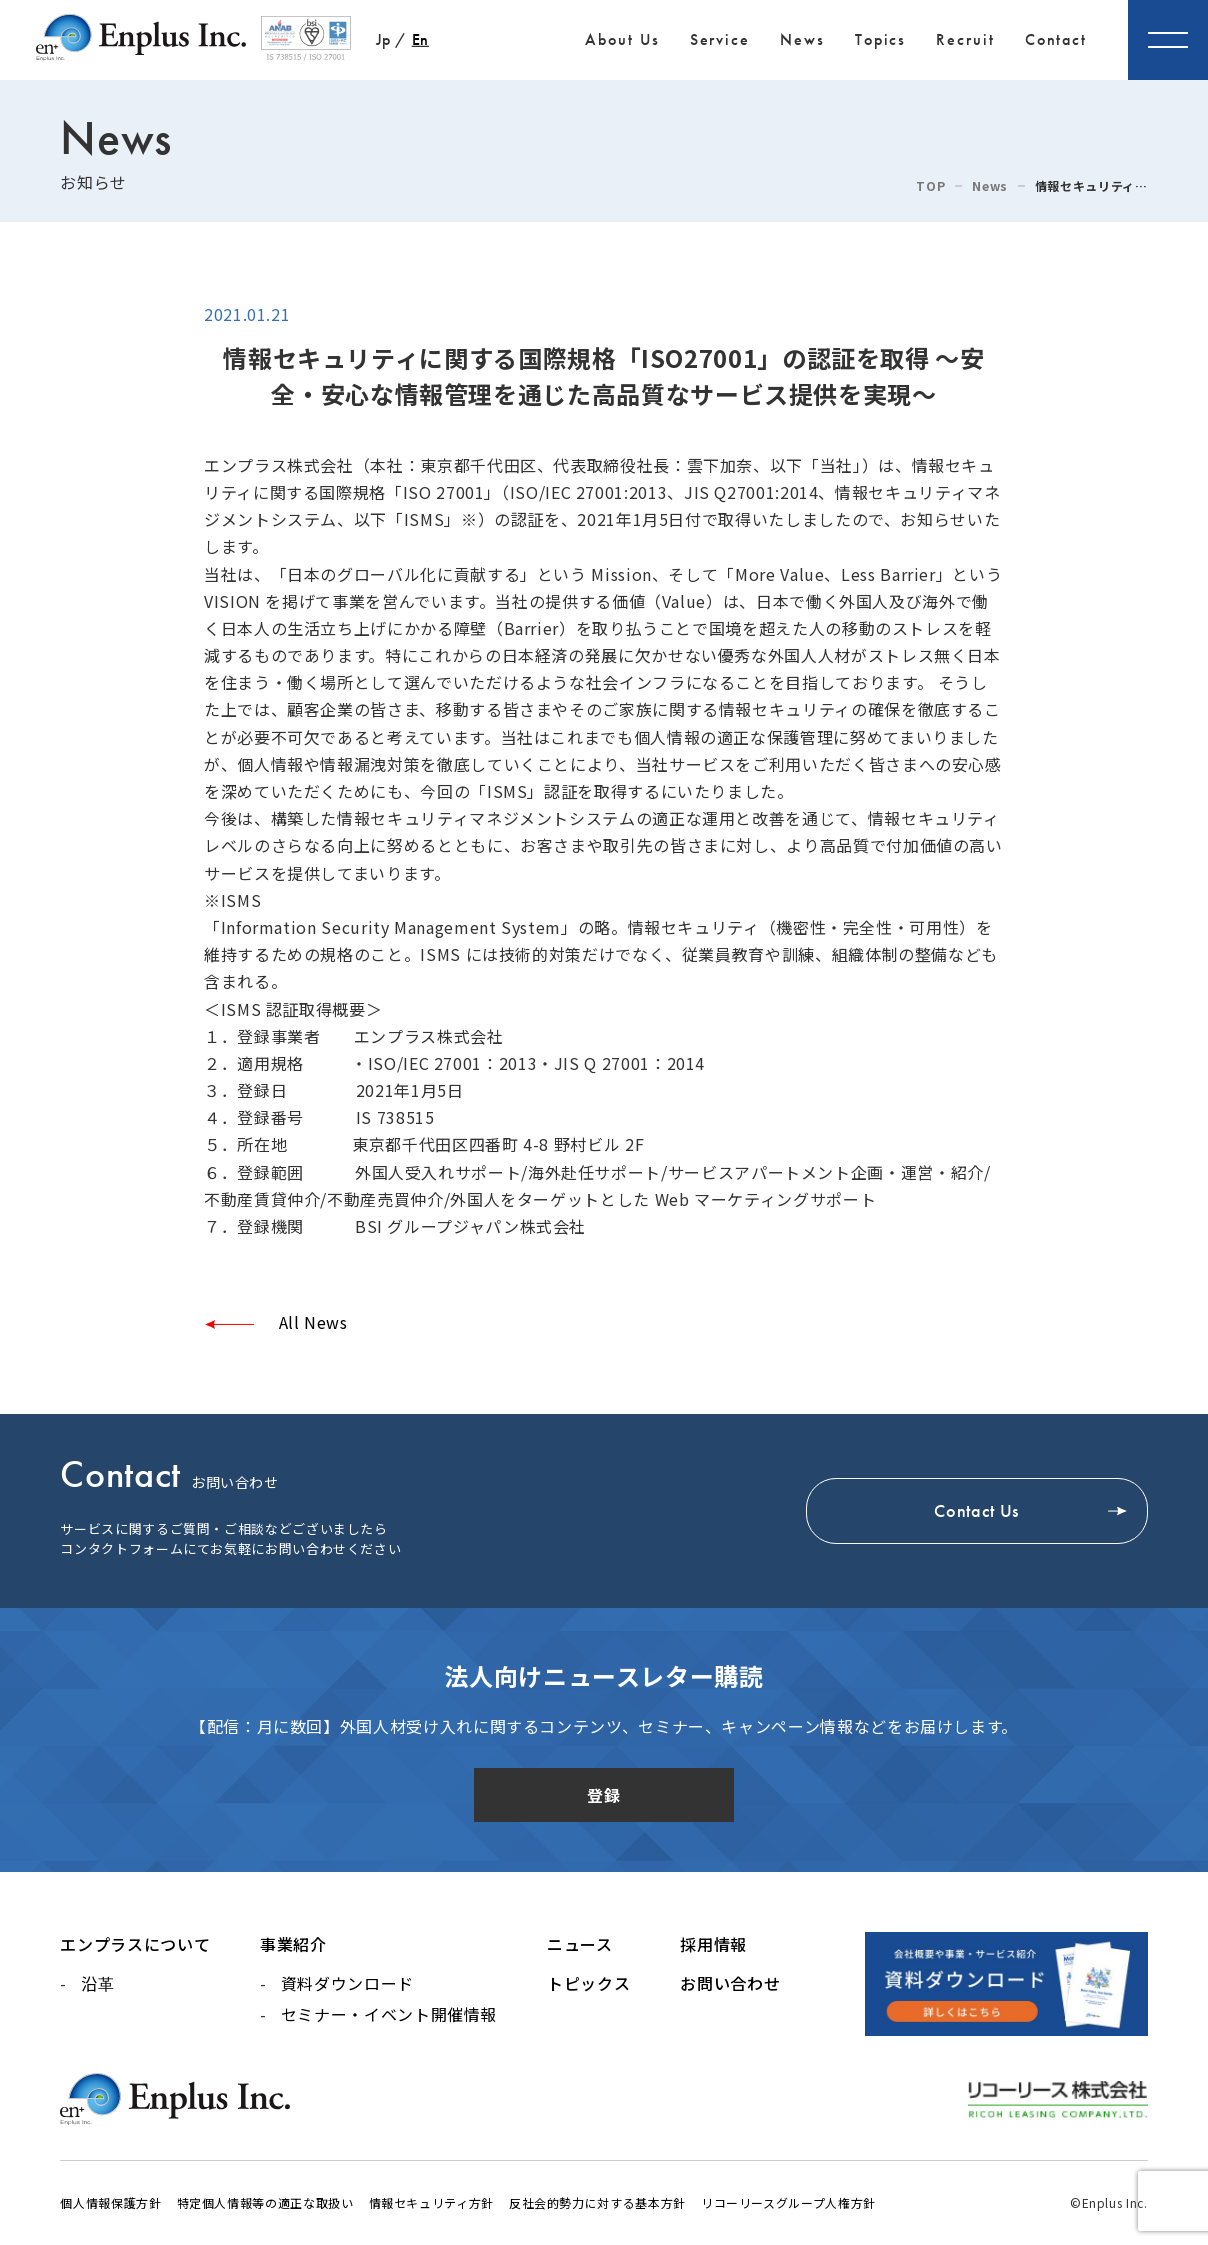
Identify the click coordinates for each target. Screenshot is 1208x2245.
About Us (622, 39)
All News (311, 1322)
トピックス (588, 1983)
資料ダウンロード (347, 1983)
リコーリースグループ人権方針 (788, 2202)
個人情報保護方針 (110, 2202)
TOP (930, 186)
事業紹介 (293, 1944)
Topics (881, 39)
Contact (1056, 39)
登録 (603, 1795)
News (802, 39)
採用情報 (713, 1944)
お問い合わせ (730, 1983)
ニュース (580, 1944)
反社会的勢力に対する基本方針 (597, 2202)
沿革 (97, 1983)
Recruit (965, 39)
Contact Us (976, 1511)
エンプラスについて (135, 1944)
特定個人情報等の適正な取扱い (265, 2202)
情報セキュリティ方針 (431, 2202)
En (420, 39)
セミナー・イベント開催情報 (389, 2014)
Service (720, 39)
